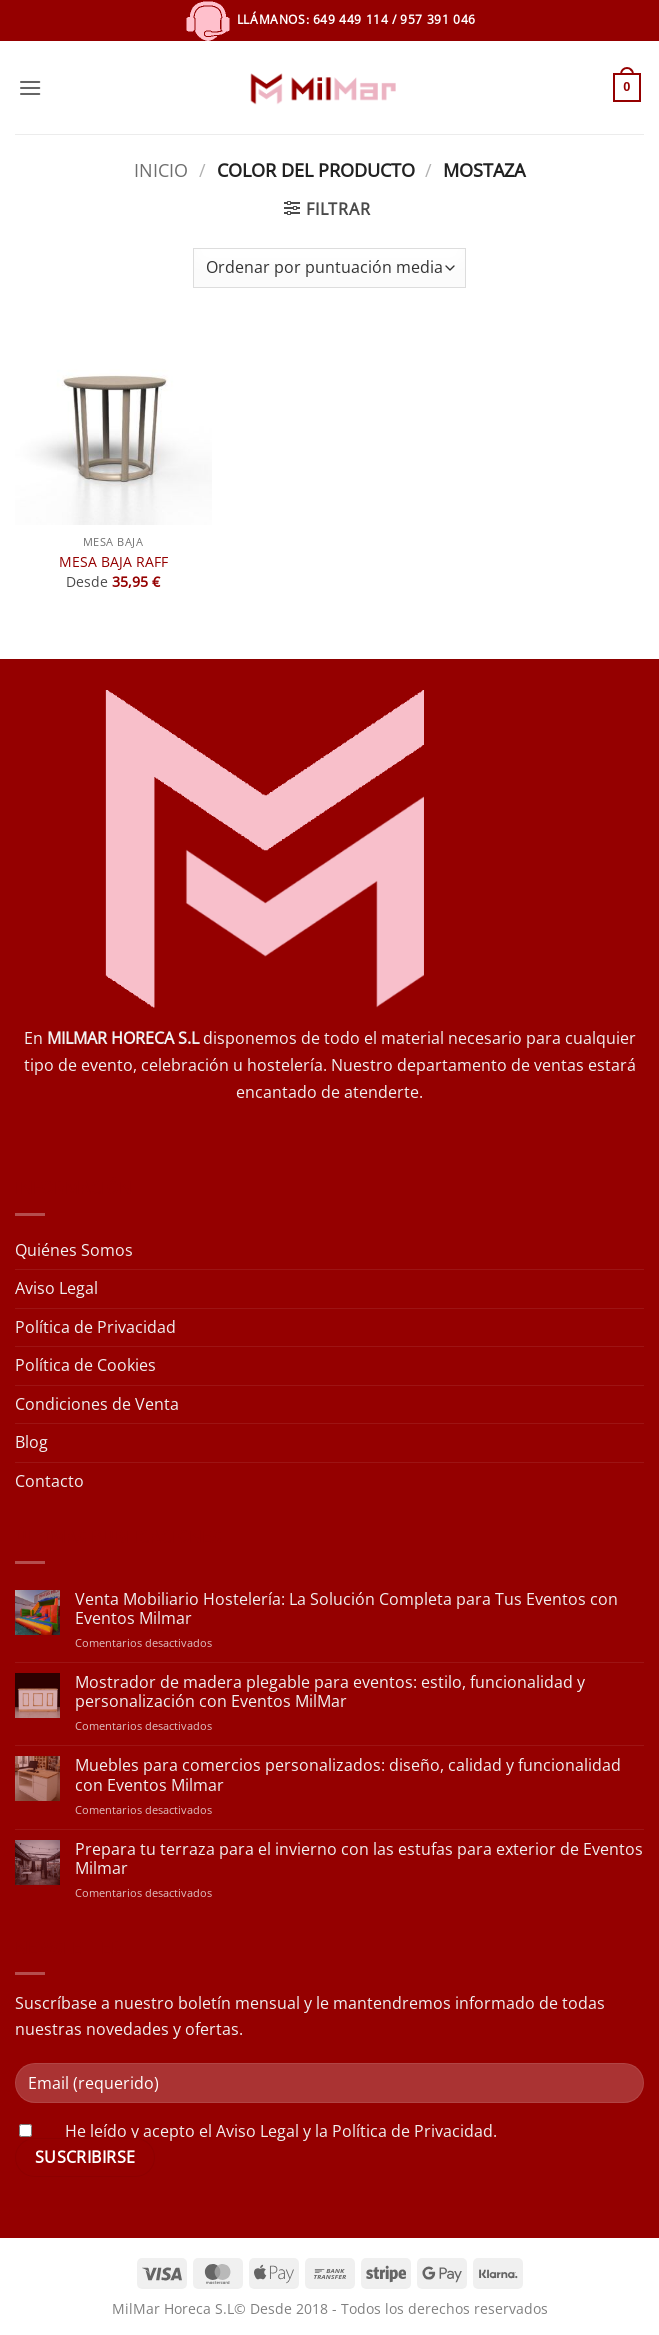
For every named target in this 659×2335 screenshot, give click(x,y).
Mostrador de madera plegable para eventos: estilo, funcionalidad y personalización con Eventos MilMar (330, 1692)
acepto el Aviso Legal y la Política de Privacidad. (320, 2131)
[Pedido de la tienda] (329, 268)
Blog (31, 1442)
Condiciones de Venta (97, 1404)
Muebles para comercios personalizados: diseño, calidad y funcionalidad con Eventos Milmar (348, 1775)
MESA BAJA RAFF (113, 562)
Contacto (49, 1481)
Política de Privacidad (95, 1327)
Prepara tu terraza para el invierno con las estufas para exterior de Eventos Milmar (359, 1859)
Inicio (161, 169)
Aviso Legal (56, 1288)
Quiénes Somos (74, 1250)
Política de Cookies (85, 1365)
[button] (30, 87)
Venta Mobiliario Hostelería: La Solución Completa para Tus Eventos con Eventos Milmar (346, 1609)
